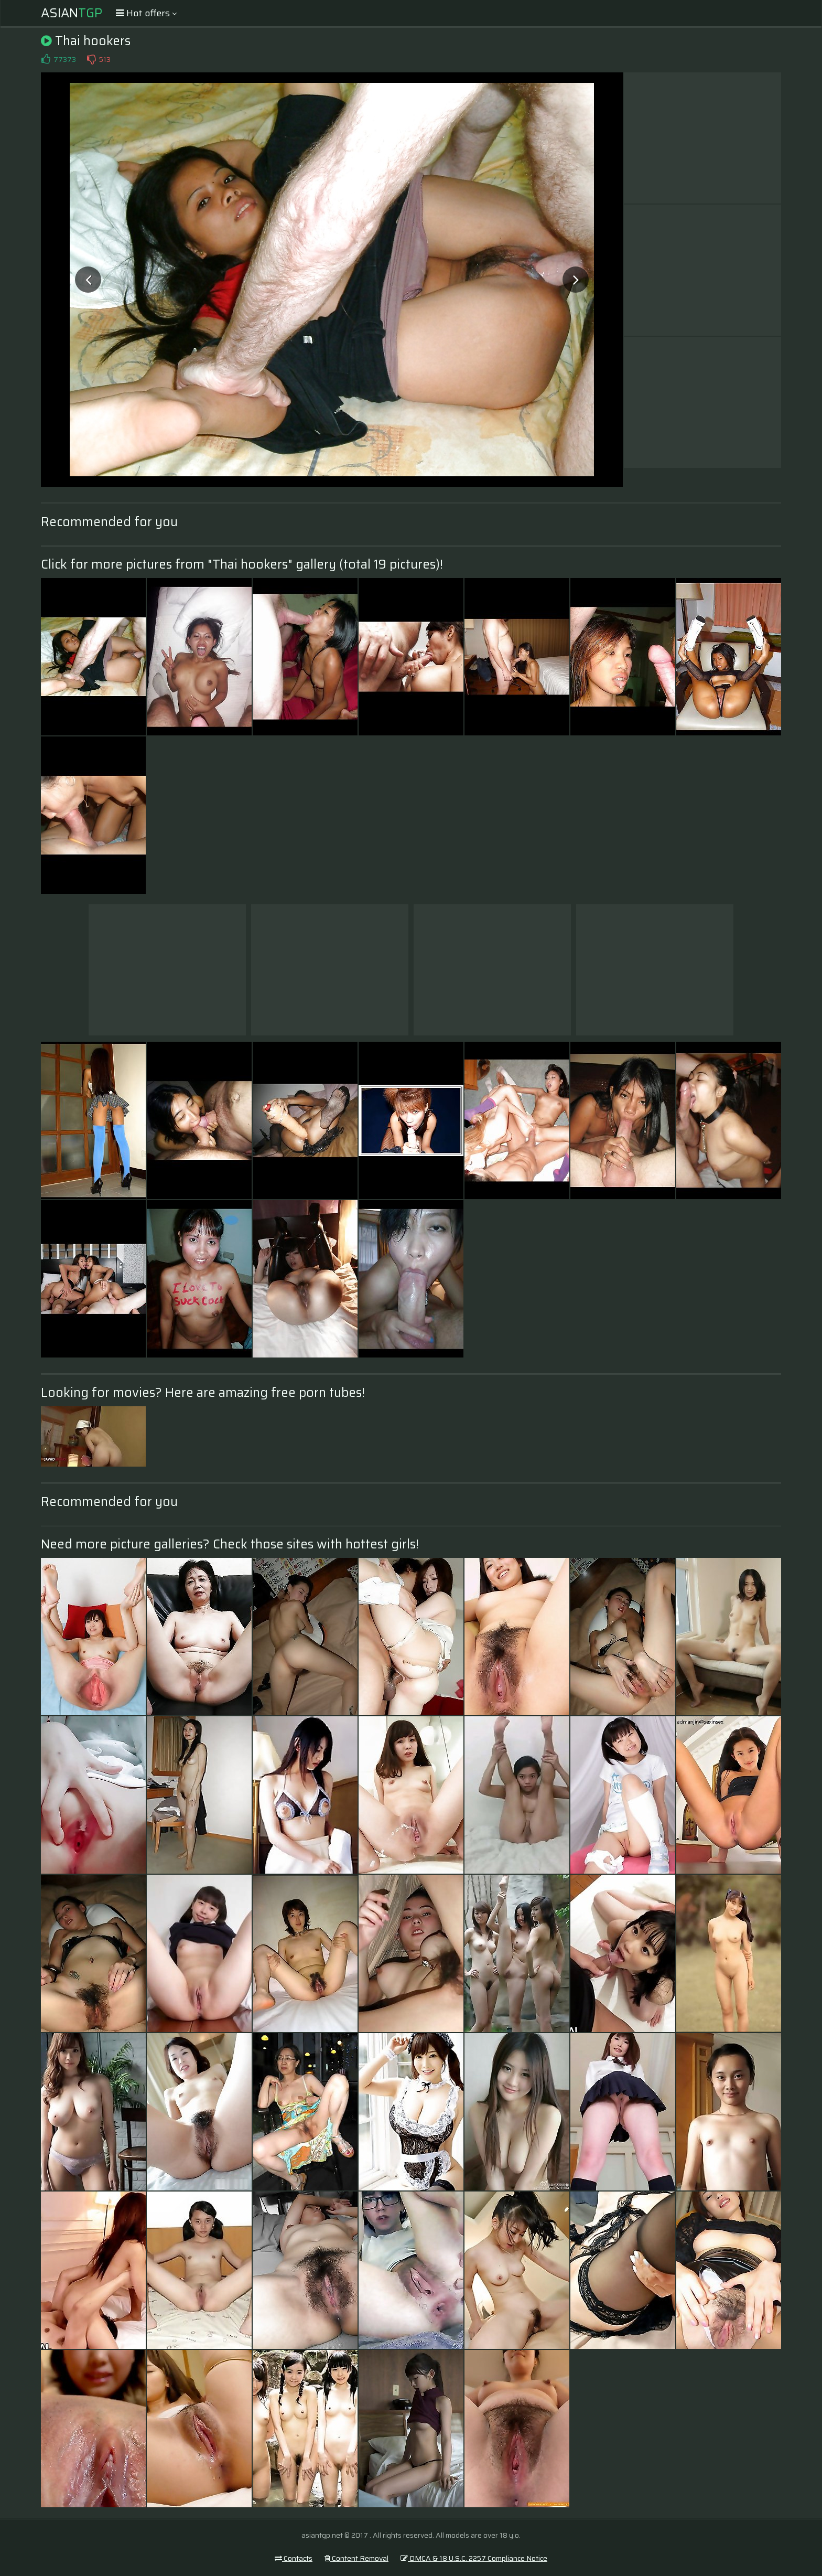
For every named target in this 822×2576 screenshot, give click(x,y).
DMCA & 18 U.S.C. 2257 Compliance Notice (474, 2558)
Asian (71, 13)
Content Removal (356, 2558)
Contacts (293, 2558)
